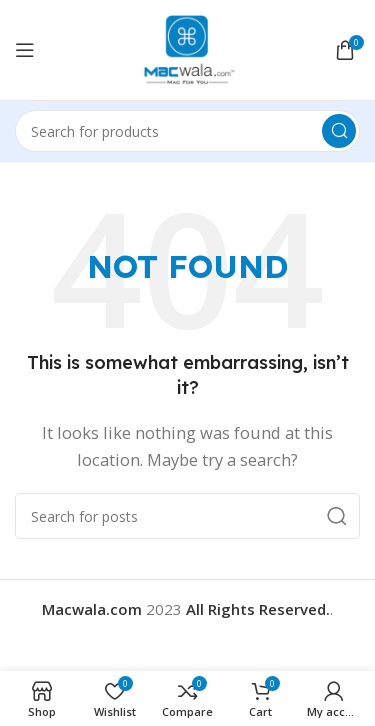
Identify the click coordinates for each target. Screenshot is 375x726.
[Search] (187, 131)
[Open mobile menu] (25, 50)
